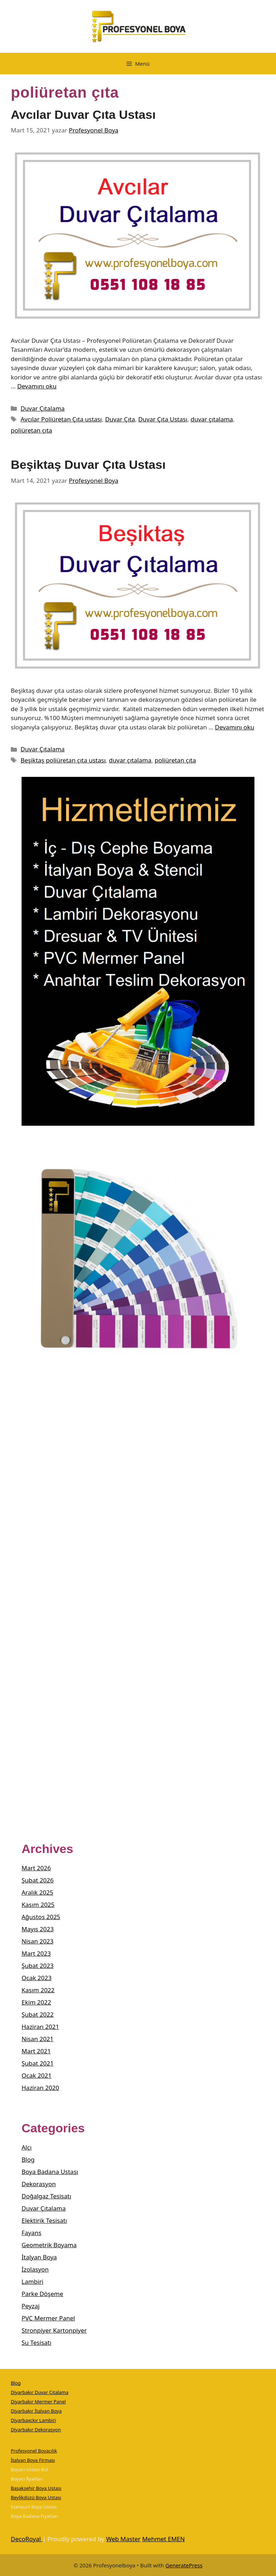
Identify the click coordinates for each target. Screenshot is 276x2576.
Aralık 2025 (37, 1892)
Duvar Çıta (120, 419)
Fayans (31, 2233)
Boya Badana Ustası (50, 2171)
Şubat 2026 (38, 1880)
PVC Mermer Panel (48, 2318)
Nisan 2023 (38, 1941)
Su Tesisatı (36, 2342)
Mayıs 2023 (38, 1929)
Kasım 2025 (38, 1904)
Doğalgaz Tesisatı (46, 2196)
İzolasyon (35, 2269)
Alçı (27, 2147)
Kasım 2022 (38, 1990)
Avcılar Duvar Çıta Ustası (83, 114)
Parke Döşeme (42, 2294)
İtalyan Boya (39, 2257)
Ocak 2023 (36, 1978)
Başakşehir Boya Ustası (36, 2488)
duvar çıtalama (211, 419)
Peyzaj (31, 2306)
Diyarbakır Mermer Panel (38, 2401)
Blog (28, 2159)
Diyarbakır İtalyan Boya (36, 2411)
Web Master (123, 2539)
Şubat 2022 (38, 2014)
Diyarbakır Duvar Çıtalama (39, 2392)
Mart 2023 (36, 1953)
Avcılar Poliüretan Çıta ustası (61, 419)
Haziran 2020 (40, 2087)
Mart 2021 (36, 2051)
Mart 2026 (36, 1868)
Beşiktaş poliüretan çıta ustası (63, 760)
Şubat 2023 (38, 1965)
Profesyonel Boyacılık (34, 2450)
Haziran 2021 (40, 2026)
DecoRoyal (26, 2539)
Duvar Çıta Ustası (163, 419)
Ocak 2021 (36, 2075)
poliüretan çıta (31, 430)
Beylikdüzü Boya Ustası (36, 2497)
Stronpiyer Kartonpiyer (54, 2330)
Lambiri (32, 2281)
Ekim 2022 (36, 2002)
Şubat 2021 (38, 2063)
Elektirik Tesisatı (44, 2220)
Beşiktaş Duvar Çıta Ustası (88, 464)
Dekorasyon (39, 2184)
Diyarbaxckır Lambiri (33, 2420)
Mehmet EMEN (163, 2539)
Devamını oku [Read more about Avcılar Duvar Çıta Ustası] (36, 386)
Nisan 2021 (38, 2039)
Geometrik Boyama (49, 2245)
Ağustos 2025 (41, 1917)
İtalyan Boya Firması (33, 2460)
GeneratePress (183, 2565)
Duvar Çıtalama (42, 408)
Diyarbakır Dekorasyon (36, 2429)
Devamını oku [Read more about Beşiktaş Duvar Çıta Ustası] (234, 727)
